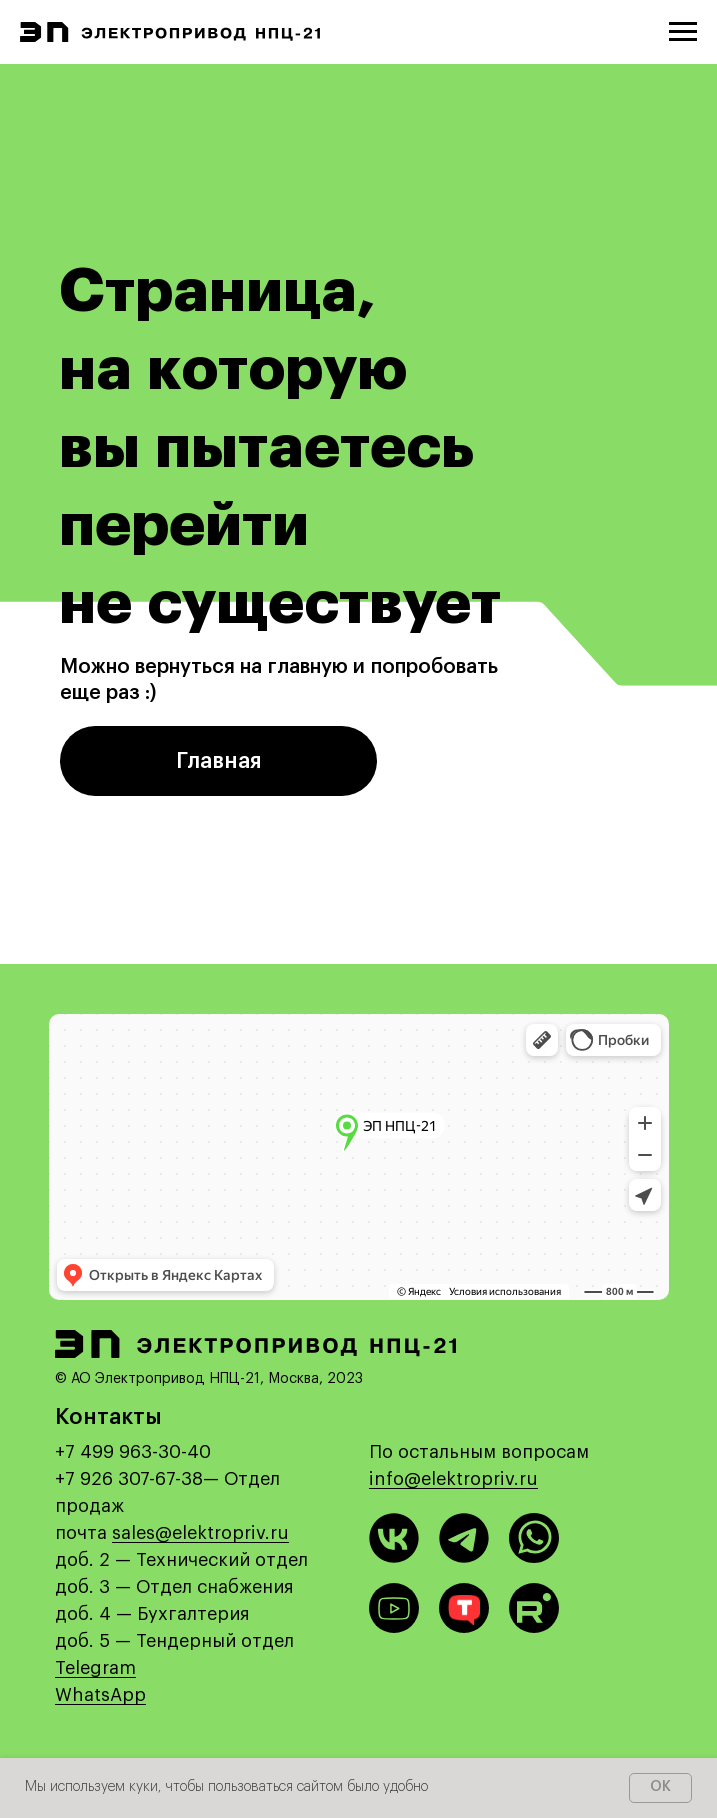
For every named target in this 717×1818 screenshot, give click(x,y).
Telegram (95, 1668)
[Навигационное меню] (683, 32)
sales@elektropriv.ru (200, 1533)
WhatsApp (100, 1695)
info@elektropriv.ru (453, 1479)
